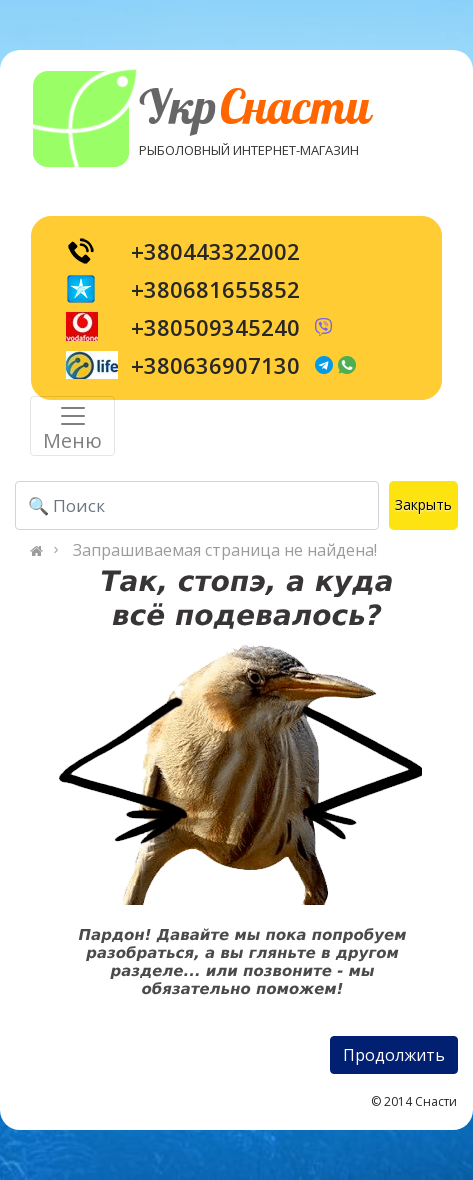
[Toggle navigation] (72, 426)
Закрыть (423, 504)
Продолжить (394, 1055)
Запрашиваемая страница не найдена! (225, 550)
